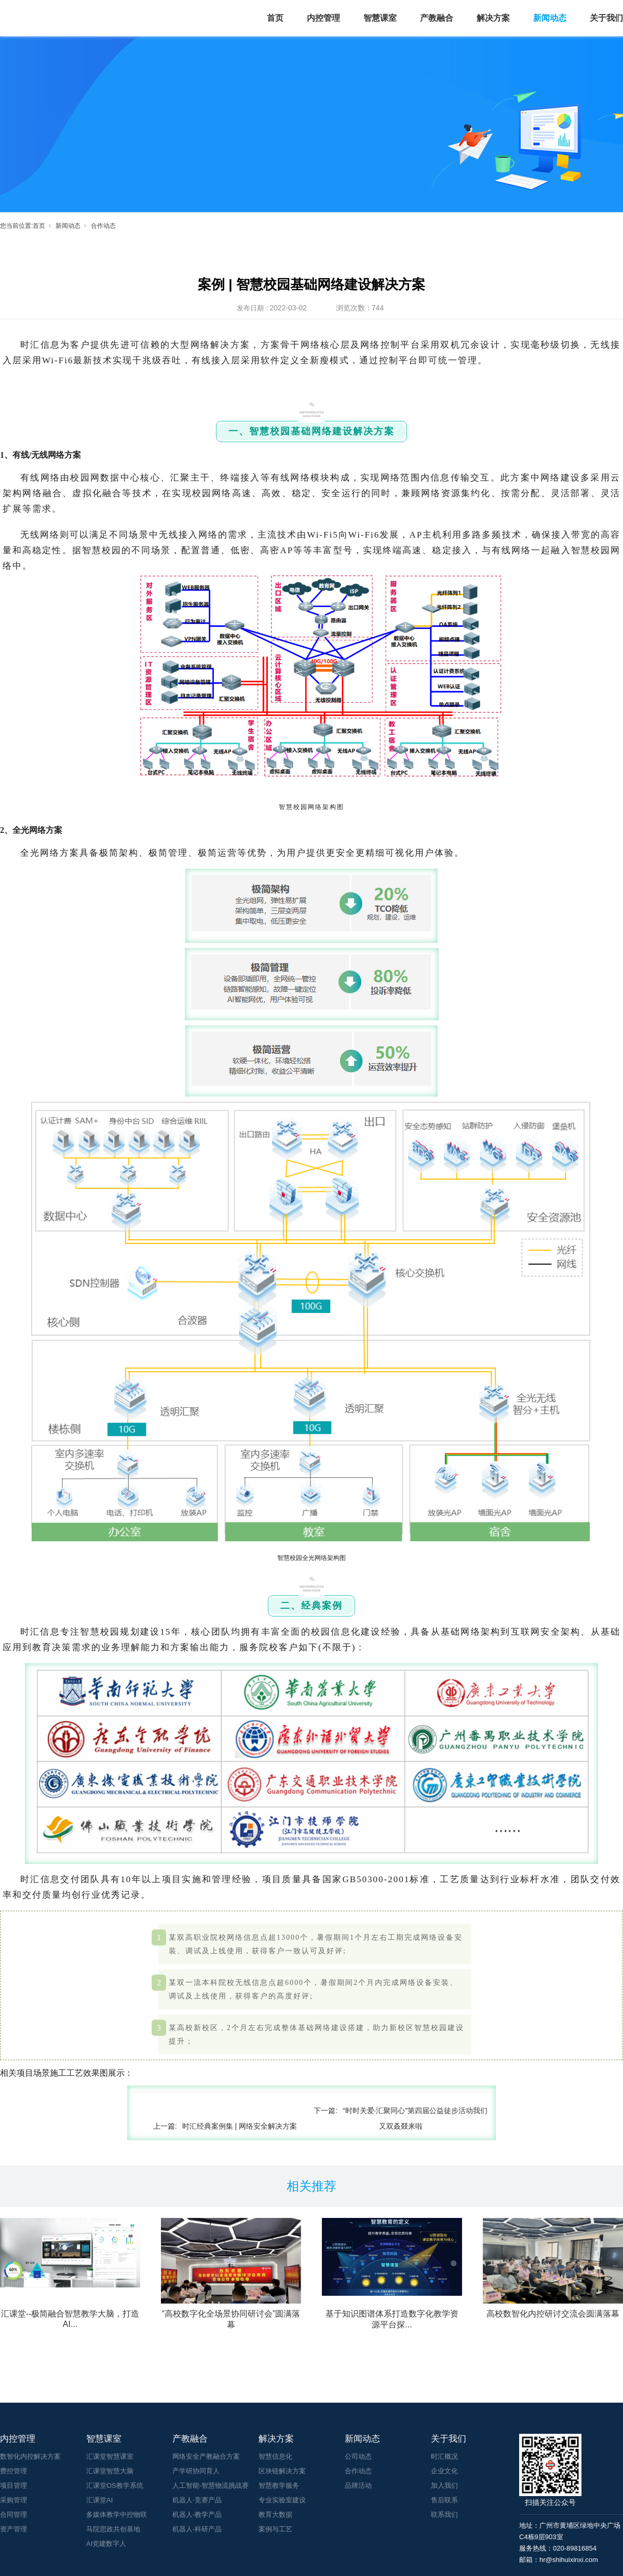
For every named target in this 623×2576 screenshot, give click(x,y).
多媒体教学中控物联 (116, 2514)
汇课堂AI (99, 2500)
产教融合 (436, 17)
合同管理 (13, 2514)
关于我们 (606, 17)
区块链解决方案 (282, 2471)
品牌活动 (358, 2485)
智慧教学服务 (279, 2485)
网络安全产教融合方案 (206, 2456)
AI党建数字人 (106, 2543)
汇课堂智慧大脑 (109, 2471)
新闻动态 (549, 17)
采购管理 (13, 2500)
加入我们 (444, 2485)
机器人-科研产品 (197, 2529)
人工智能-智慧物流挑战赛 (210, 2485)
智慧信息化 (275, 2456)
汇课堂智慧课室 (109, 2456)
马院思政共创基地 (113, 2529)
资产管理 (13, 2529)
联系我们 (444, 2514)
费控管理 (13, 2471)
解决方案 (493, 17)
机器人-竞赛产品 (197, 2500)
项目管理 (13, 2485)
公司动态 (358, 2456)
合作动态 (103, 225)
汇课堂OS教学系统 (114, 2485)
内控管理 (323, 17)
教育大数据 (275, 2514)
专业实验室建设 (282, 2500)
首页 (275, 17)
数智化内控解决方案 (30, 2456)
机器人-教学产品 (197, 2514)
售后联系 (444, 2500)
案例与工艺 (275, 2529)
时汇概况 (444, 2456)
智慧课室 (380, 17)
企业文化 (444, 2471)
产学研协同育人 (196, 2471)
